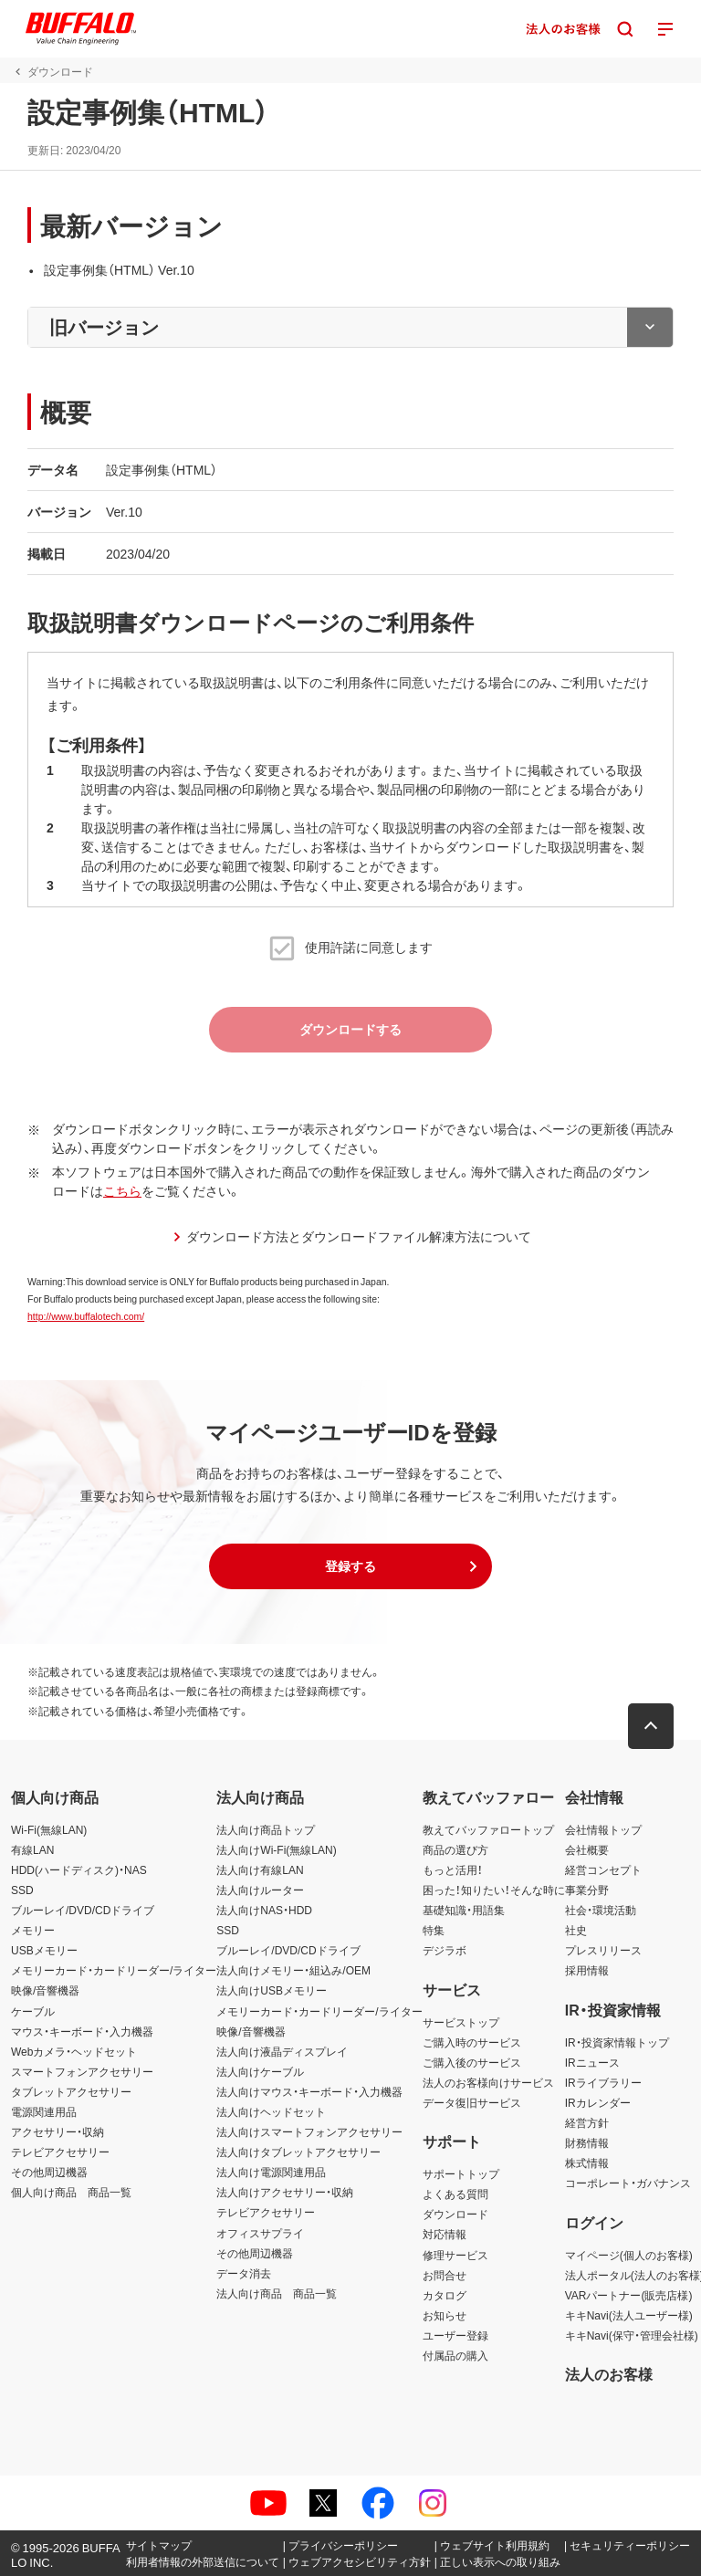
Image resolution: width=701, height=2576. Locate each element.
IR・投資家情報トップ (617, 2042)
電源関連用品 (44, 2111)
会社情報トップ (603, 1829)
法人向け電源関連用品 (271, 2171)
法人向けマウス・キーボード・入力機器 (309, 2091)
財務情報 (587, 2142)
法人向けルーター (260, 1889)
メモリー (33, 1930)
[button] (350, 1566)
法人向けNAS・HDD (264, 1909)
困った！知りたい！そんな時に (494, 1889)
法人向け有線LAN (259, 1869)
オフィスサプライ (260, 2233)
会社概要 (587, 1849)
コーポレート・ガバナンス (628, 2182)
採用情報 (587, 1970)
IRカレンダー (598, 2102)
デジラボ (444, 1950)
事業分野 (587, 1889)
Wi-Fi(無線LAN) (49, 1829)
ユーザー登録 (455, 2335)
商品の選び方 (455, 1849)
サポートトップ (461, 2173)
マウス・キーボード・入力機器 (82, 2031)
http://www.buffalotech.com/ (85, 1316)
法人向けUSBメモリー (271, 1990)
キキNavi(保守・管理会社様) (631, 2335)
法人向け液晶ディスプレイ (282, 2051)
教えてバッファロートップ (488, 1829)
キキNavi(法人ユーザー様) (629, 2315)
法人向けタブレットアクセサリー (298, 2151)
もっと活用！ (453, 1869)
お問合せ (444, 2275)
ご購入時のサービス (472, 2042)
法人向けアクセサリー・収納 (284, 2191)
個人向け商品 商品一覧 (71, 2191)
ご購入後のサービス (472, 2062)
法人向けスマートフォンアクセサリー (309, 2131)
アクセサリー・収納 (57, 2131)
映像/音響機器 (45, 1990)
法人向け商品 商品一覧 (276, 2293)
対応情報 (444, 2233)
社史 (576, 1930)
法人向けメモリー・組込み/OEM (293, 1970)
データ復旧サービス (472, 2102)
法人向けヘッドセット (271, 2111)
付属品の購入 (455, 2355)
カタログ (444, 2295)
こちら (122, 1190)
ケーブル (33, 2011)
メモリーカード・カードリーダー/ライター (113, 1970)
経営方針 (587, 2122)
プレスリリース (603, 1950)
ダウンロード (455, 2213)
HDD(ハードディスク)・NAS (79, 1869)
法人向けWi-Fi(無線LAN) (276, 1849)
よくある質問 (455, 2193)
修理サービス (455, 2254)
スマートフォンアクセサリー (82, 2071)
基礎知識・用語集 (464, 1909)
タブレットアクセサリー (71, 2091)
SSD (22, 1889)
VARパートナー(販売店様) (629, 2295)
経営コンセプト (603, 1869)
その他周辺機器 (49, 2171)
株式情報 (587, 2162)
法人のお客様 (609, 2373)
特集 (434, 1930)
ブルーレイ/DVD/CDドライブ (82, 1909)
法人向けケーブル (260, 2071)
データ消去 (243, 2273)
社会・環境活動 (600, 1909)
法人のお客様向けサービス (488, 2082)
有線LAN (32, 1849)
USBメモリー (44, 1950)
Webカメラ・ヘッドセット (74, 2051)
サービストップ (461, 2022)
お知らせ (444, 2315)
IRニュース (592, 2062)
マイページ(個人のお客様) (629, 2254)
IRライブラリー (603, 2082)
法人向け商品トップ (265, 1829)
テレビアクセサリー (60, 2151)
